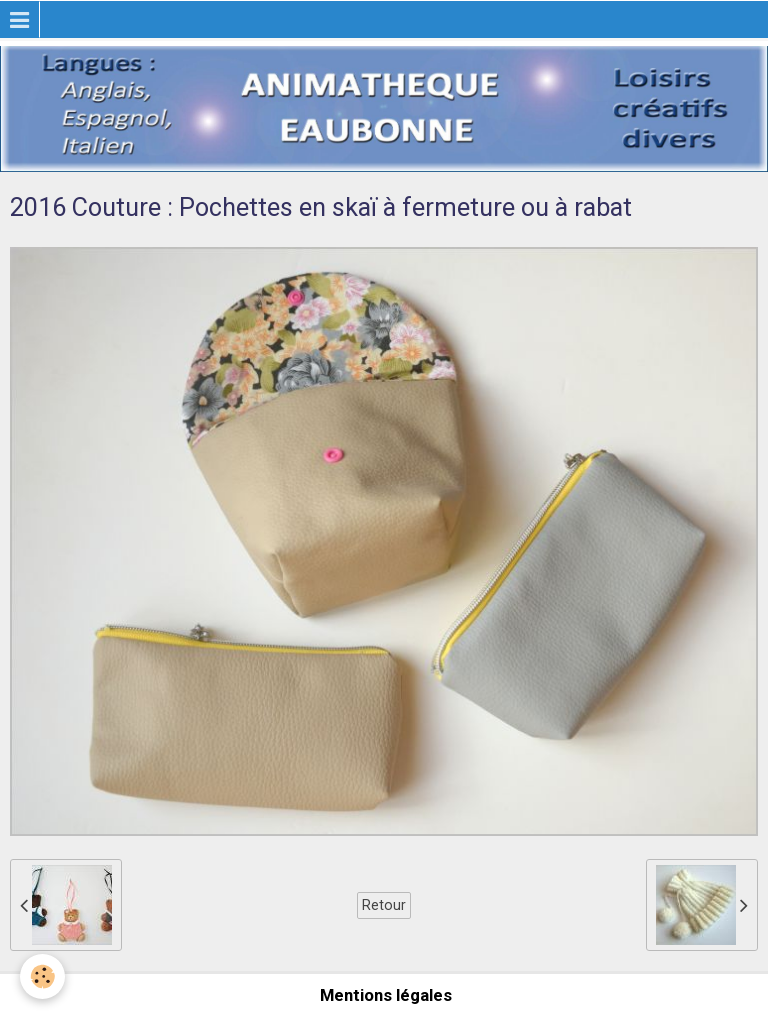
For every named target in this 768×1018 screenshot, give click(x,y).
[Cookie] (42, 976)
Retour (384, 905)
